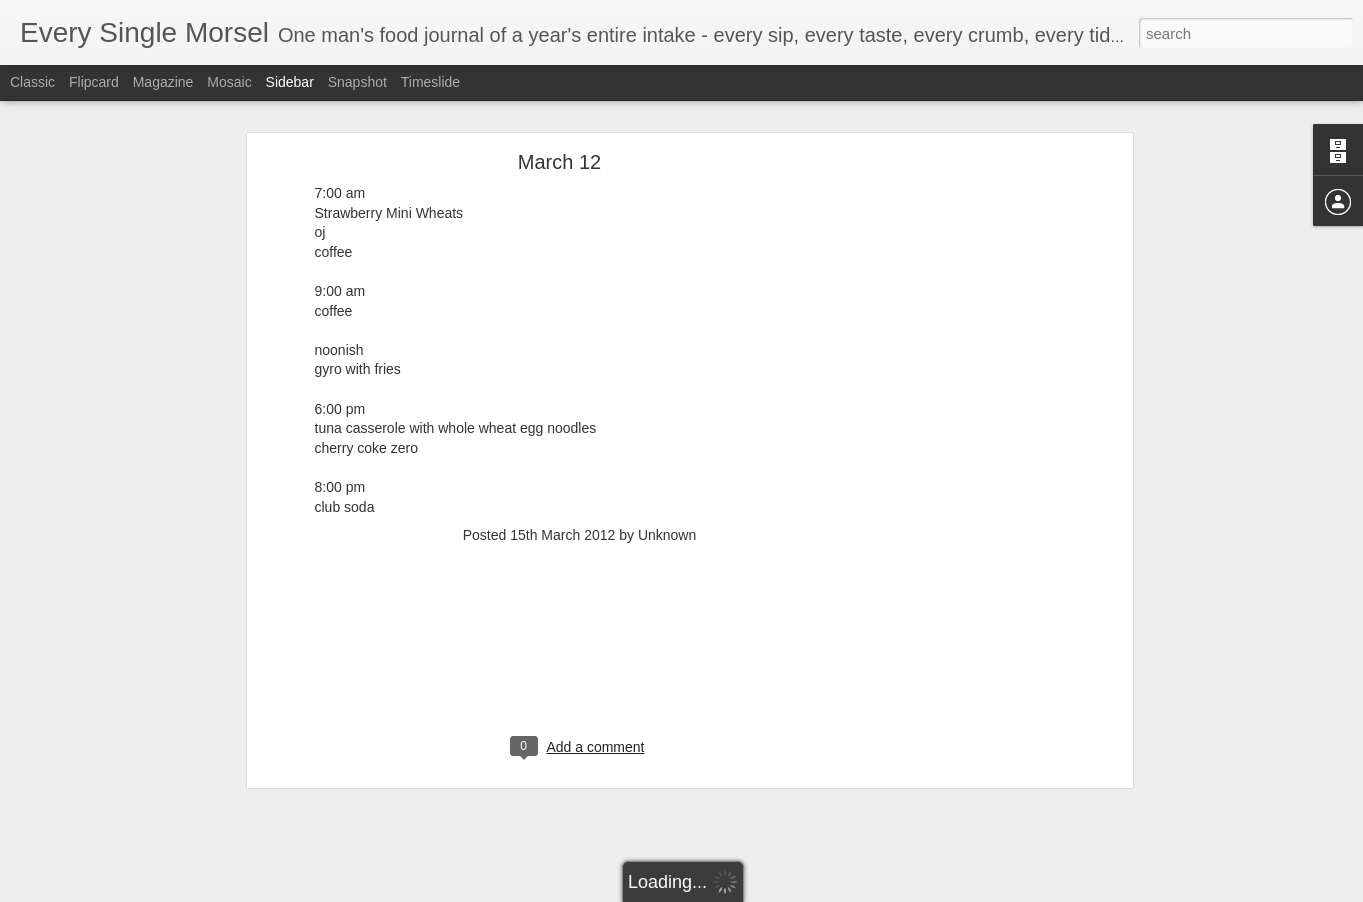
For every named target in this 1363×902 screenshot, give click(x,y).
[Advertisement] (580, 488)
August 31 (76, 887)
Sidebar (290, 82)
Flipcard (94, 82)
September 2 (83, 797)
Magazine (163, 82)
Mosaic (229, 82)
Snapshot (357, 82)
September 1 (83, 842)
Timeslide (430, 82)
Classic (32, 82)
